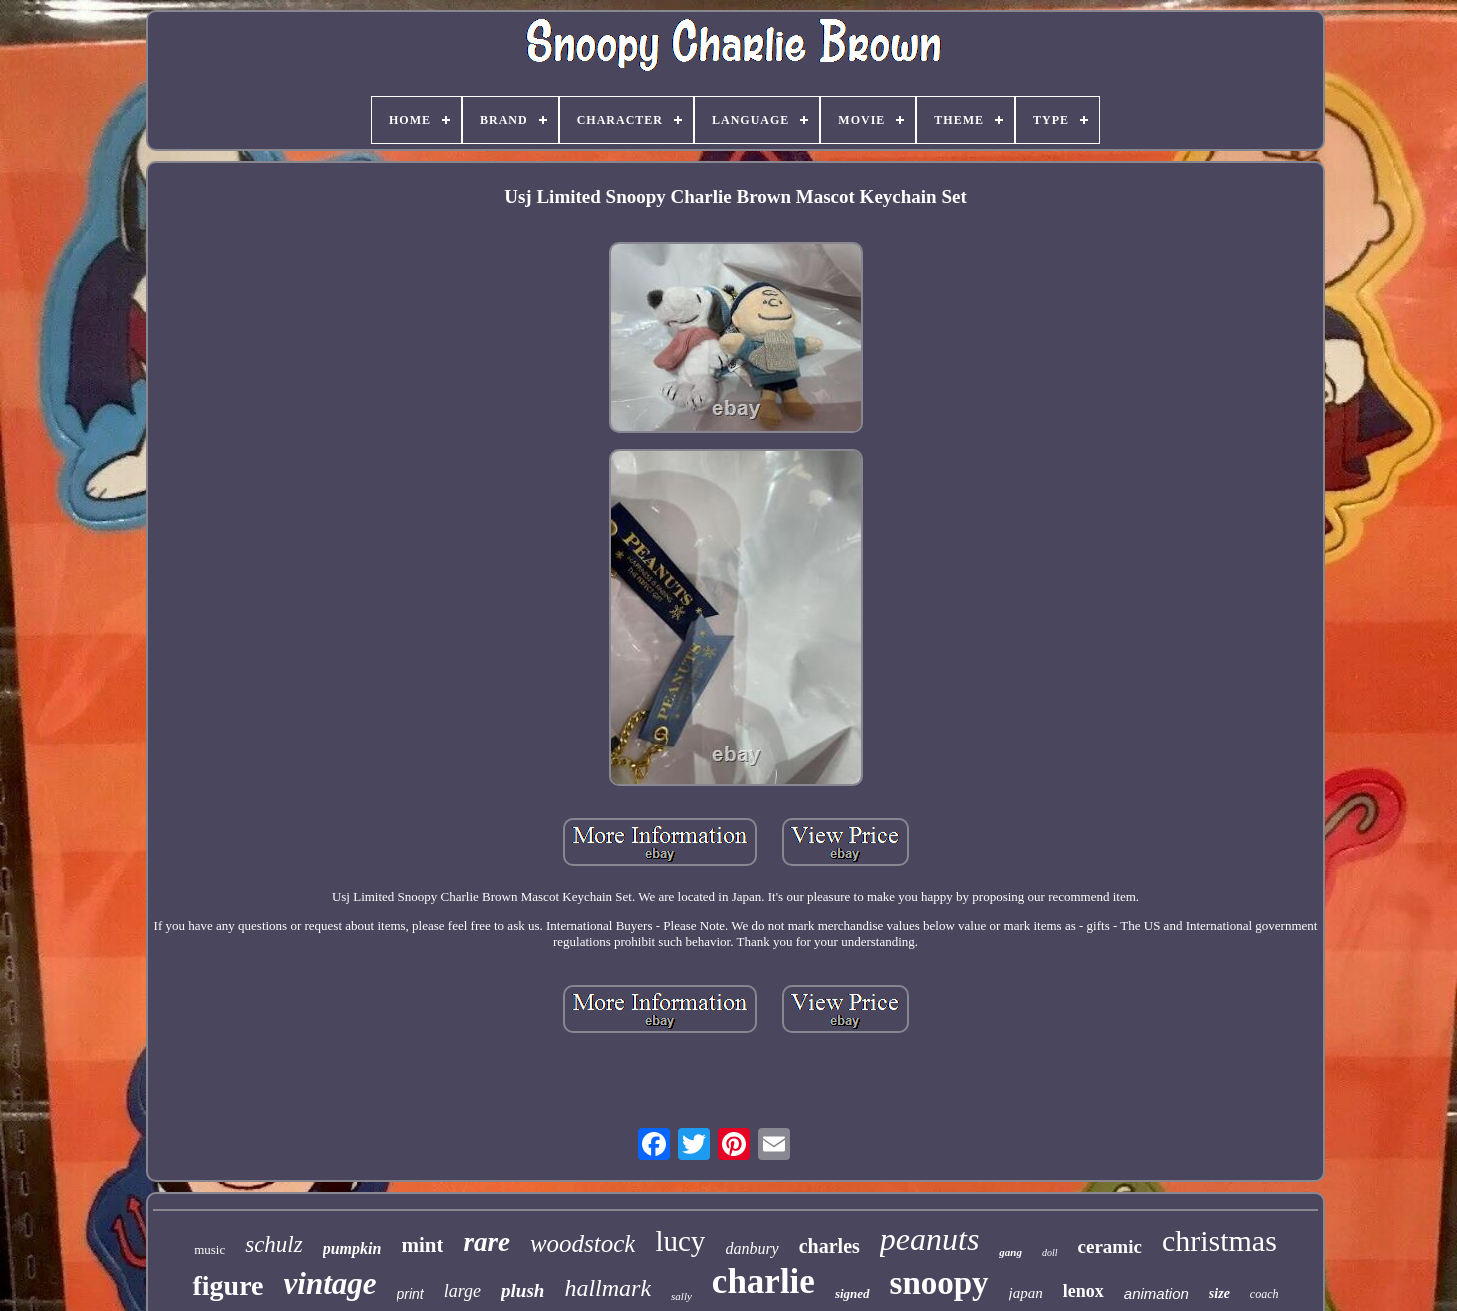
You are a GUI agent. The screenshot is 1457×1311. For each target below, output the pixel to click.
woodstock (583, 1243)
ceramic (1110, 1246)
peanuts (930, 1239)
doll (1050, 1252)
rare (486, 1242)
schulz (274, 1244)
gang (1010, 1252)
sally (681, 1296)
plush (522, 1290)
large (462, 1291)
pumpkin (352, 1248)
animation (1156, 1293)
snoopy (939, 1283)
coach (1264, 1294)
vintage (330, 1283)
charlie (763, 1281)
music (209, 1249)
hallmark (607, 1288)
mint (422, 1245)
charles (829, 1246)
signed (852, 1293)
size (1219, 1293)
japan (1026, 1293)
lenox (1083, 1291)
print (410, 1294)
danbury (751, 1248)
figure (227, 1285)
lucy (680, 1241)
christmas (1219, 1240)
